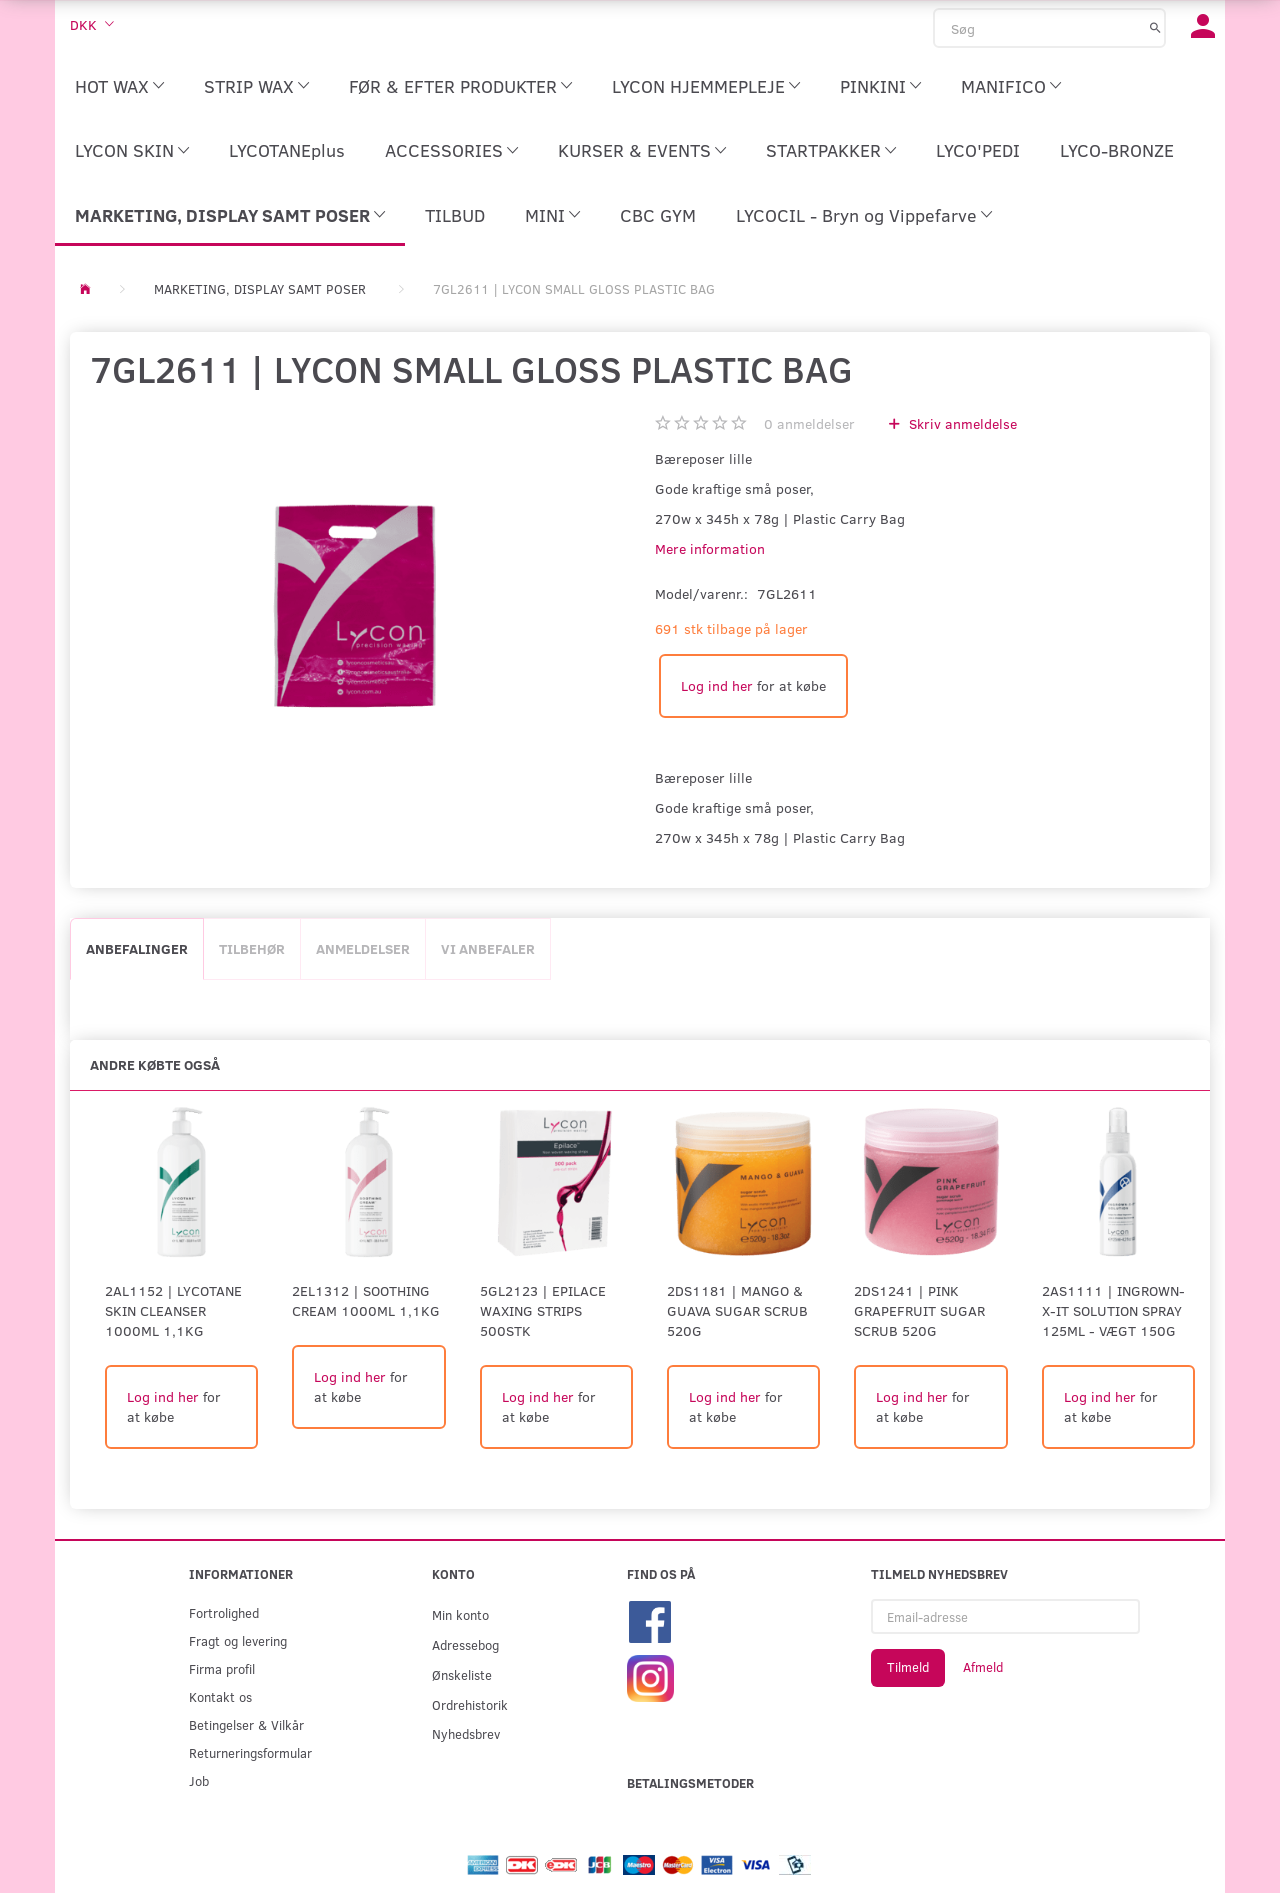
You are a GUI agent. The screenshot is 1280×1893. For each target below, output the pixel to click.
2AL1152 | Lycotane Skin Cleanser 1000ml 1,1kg (173, 1310)
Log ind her (717, 685)
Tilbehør (252, 948)
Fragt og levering (238, 1640)
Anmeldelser (363, 948)
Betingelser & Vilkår (246, 1724)
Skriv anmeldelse (961, 423)
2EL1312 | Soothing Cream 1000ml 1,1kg (366, 1300)
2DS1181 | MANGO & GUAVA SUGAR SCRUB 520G (737, 1310)
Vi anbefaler (488, 948)
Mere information (710, 548)
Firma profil (222, 1668)
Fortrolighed (224, 1612)
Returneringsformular (250, 1752)
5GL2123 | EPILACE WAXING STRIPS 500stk (543, 1310)
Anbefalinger (137, 948)
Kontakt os (220, 1696)
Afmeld (983, 1667)
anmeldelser (809, 423)
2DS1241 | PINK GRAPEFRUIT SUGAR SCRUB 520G (919, 1310)
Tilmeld (908, 1667)
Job (199, 1780)
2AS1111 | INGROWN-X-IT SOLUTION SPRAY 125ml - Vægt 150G (1113, 1310)
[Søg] (1155, 27)
